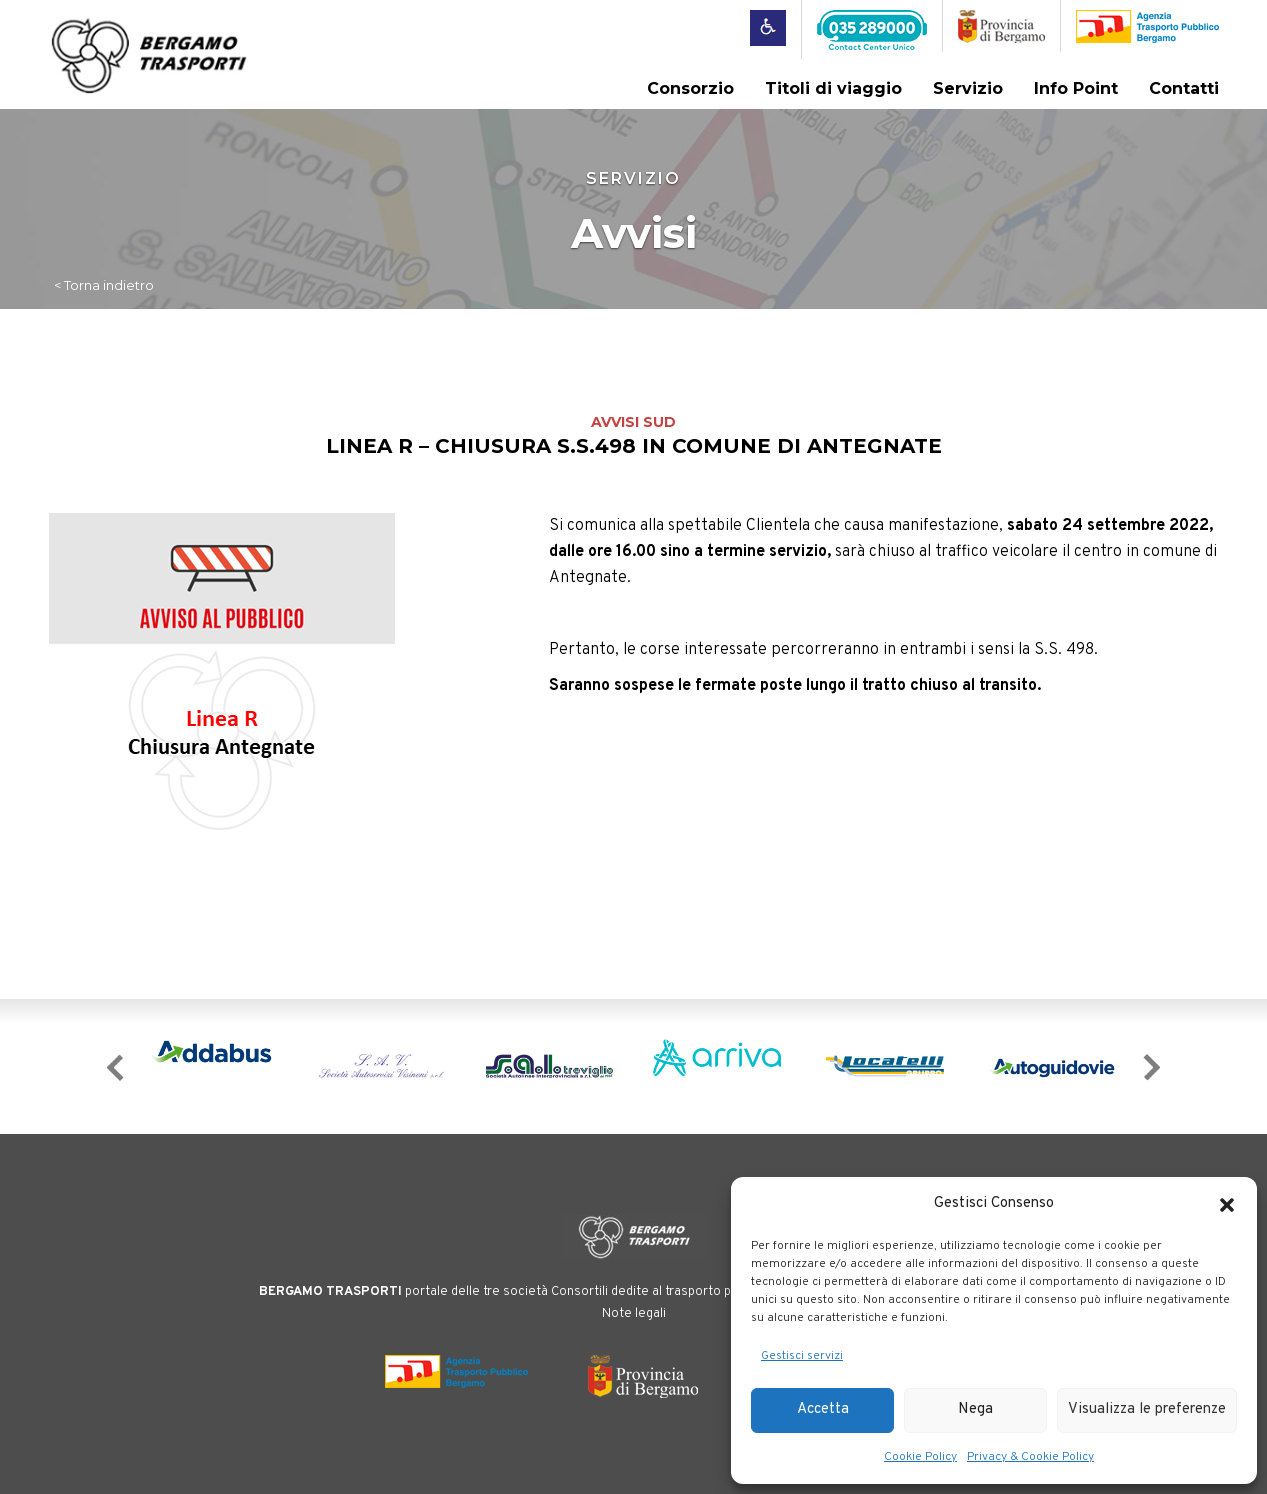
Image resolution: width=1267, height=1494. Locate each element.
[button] (1227, 1205)
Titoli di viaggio (833, 88)
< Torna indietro (104, 285)
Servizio (968, 88)
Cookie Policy (920, 1457)
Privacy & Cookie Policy (1030, 1457)
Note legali (634, 1314)
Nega (975, 1409)
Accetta (823, 1409)
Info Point (1076, 88)
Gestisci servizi (802, 1356)
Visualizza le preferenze (1147, 1409)
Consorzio (690, 88)
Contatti (1184, 88)
